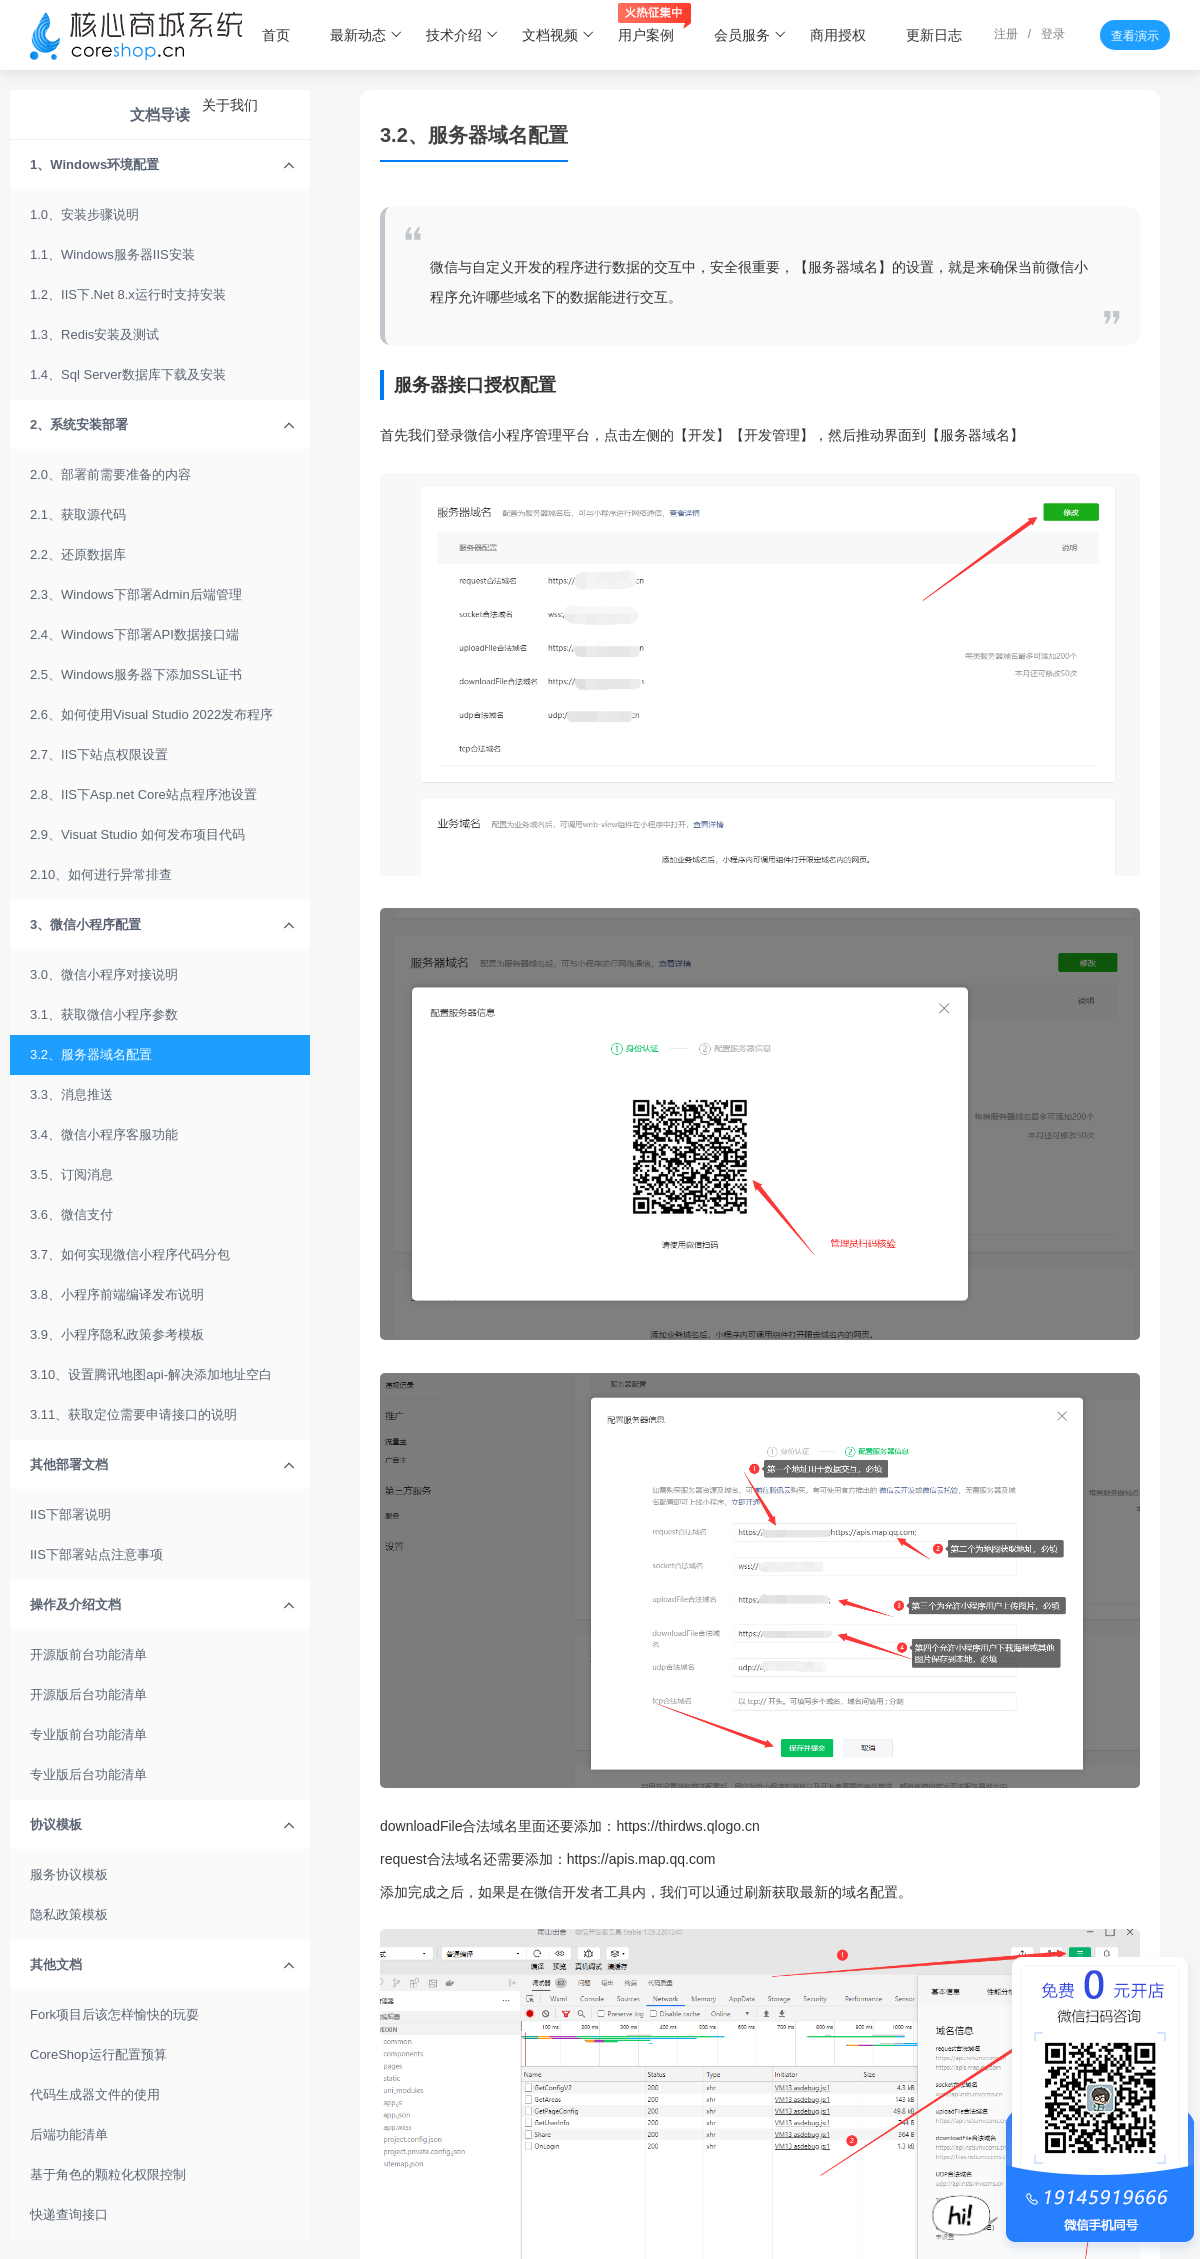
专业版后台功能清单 (88, 1774)
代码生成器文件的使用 (95, 2094)
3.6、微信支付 (71, 1214)
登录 (1053, 34)
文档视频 (558, 35)
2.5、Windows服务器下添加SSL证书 (136, 674)
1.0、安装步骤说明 (84, 214)
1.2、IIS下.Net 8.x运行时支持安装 (128, 294)
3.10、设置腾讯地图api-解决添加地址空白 (151, 1374)
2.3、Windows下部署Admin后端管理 (136, 594)
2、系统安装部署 (162, 425)
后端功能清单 (69, 2134)
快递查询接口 (69, 2214)
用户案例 (654, 25)
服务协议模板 (69, 1874)
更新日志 (934, 35)
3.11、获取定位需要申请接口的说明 (133, 1414)
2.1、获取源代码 (78, 514)
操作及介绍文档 (162, 1605)
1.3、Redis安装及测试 (94, 334)
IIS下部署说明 (70, 1514)
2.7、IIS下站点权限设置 (99, 754)
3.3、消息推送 (71, 1094)
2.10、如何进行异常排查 (101, 874)
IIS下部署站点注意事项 (96, 1554)
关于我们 (230, 105)
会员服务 (750, 35)
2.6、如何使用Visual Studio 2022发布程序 (151, 714)
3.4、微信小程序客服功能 (104, 1134)
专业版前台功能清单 (88, 1734)
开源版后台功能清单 (88, 1694)
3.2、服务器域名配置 (91, 1054)
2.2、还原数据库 (78, 554)
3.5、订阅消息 (71, 1174)
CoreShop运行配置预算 (98, 2054)
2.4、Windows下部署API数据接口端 (134, 634)
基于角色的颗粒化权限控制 (108, 2174)
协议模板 (162, 1825)
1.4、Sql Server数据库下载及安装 (128, 374)
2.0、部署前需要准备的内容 (110, 474)
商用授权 (838, 35)
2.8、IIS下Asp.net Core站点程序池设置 (143, 794)
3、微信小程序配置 (162, 925)
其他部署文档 (162, 1465)
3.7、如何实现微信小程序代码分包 (130, 1254)
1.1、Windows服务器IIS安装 (112, 254)
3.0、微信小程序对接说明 (104, 974)
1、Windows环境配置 (162, 165)
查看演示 (1135, 36)
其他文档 (162, 1965)
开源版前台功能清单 (88, 1654)
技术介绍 (462, 35)
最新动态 (366, 35)
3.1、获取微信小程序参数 (104, 1014)
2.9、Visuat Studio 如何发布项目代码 (137, 834)
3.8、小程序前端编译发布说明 (117, 1294)
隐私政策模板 (69, 1914)
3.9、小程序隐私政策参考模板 (117, 1334)
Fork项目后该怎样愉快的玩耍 (114, 2014)
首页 (276, 35)
